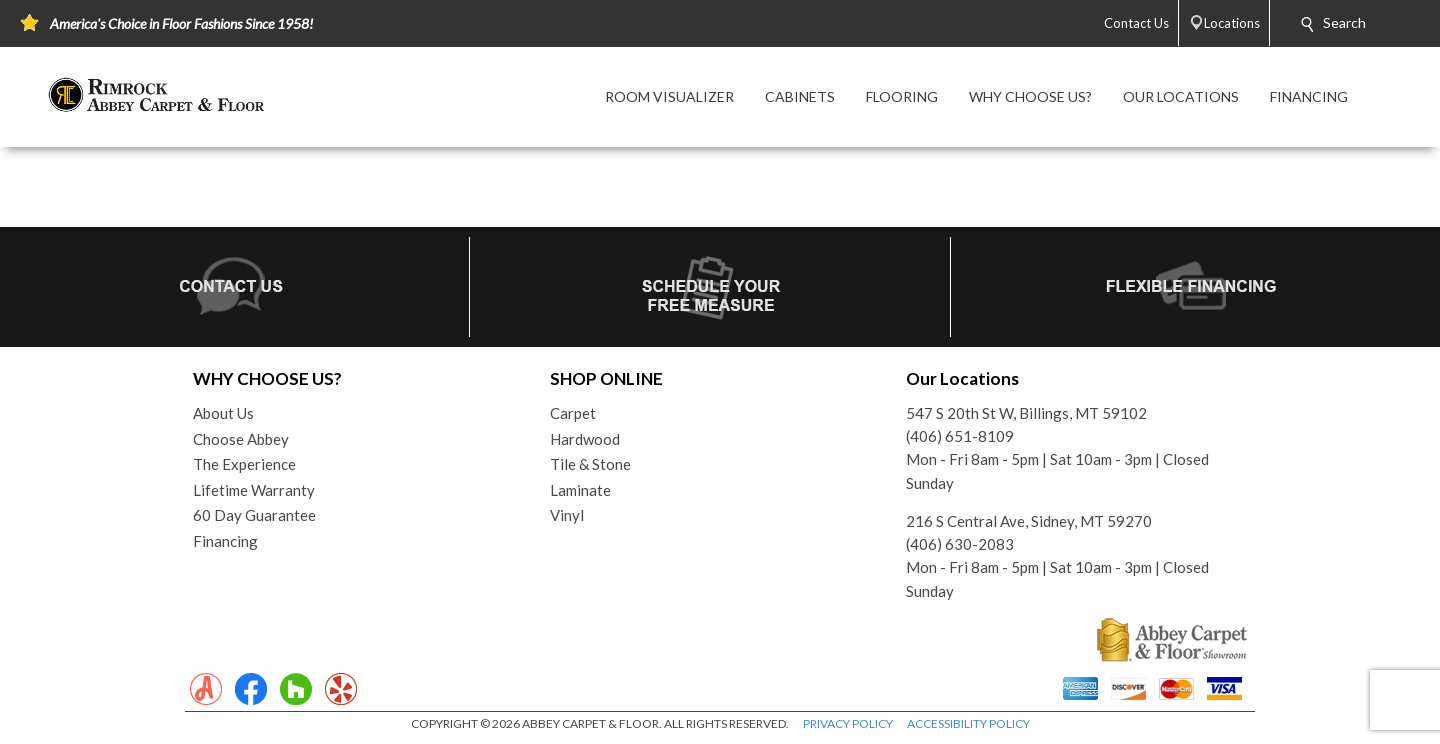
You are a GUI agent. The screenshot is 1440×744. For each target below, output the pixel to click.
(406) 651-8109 (960, 436)
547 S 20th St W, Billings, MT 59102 (1026, 413)
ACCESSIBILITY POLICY (968, 723)
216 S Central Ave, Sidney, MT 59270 (1029, 521)
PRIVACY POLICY (848, 723)
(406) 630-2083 (960, 544)
